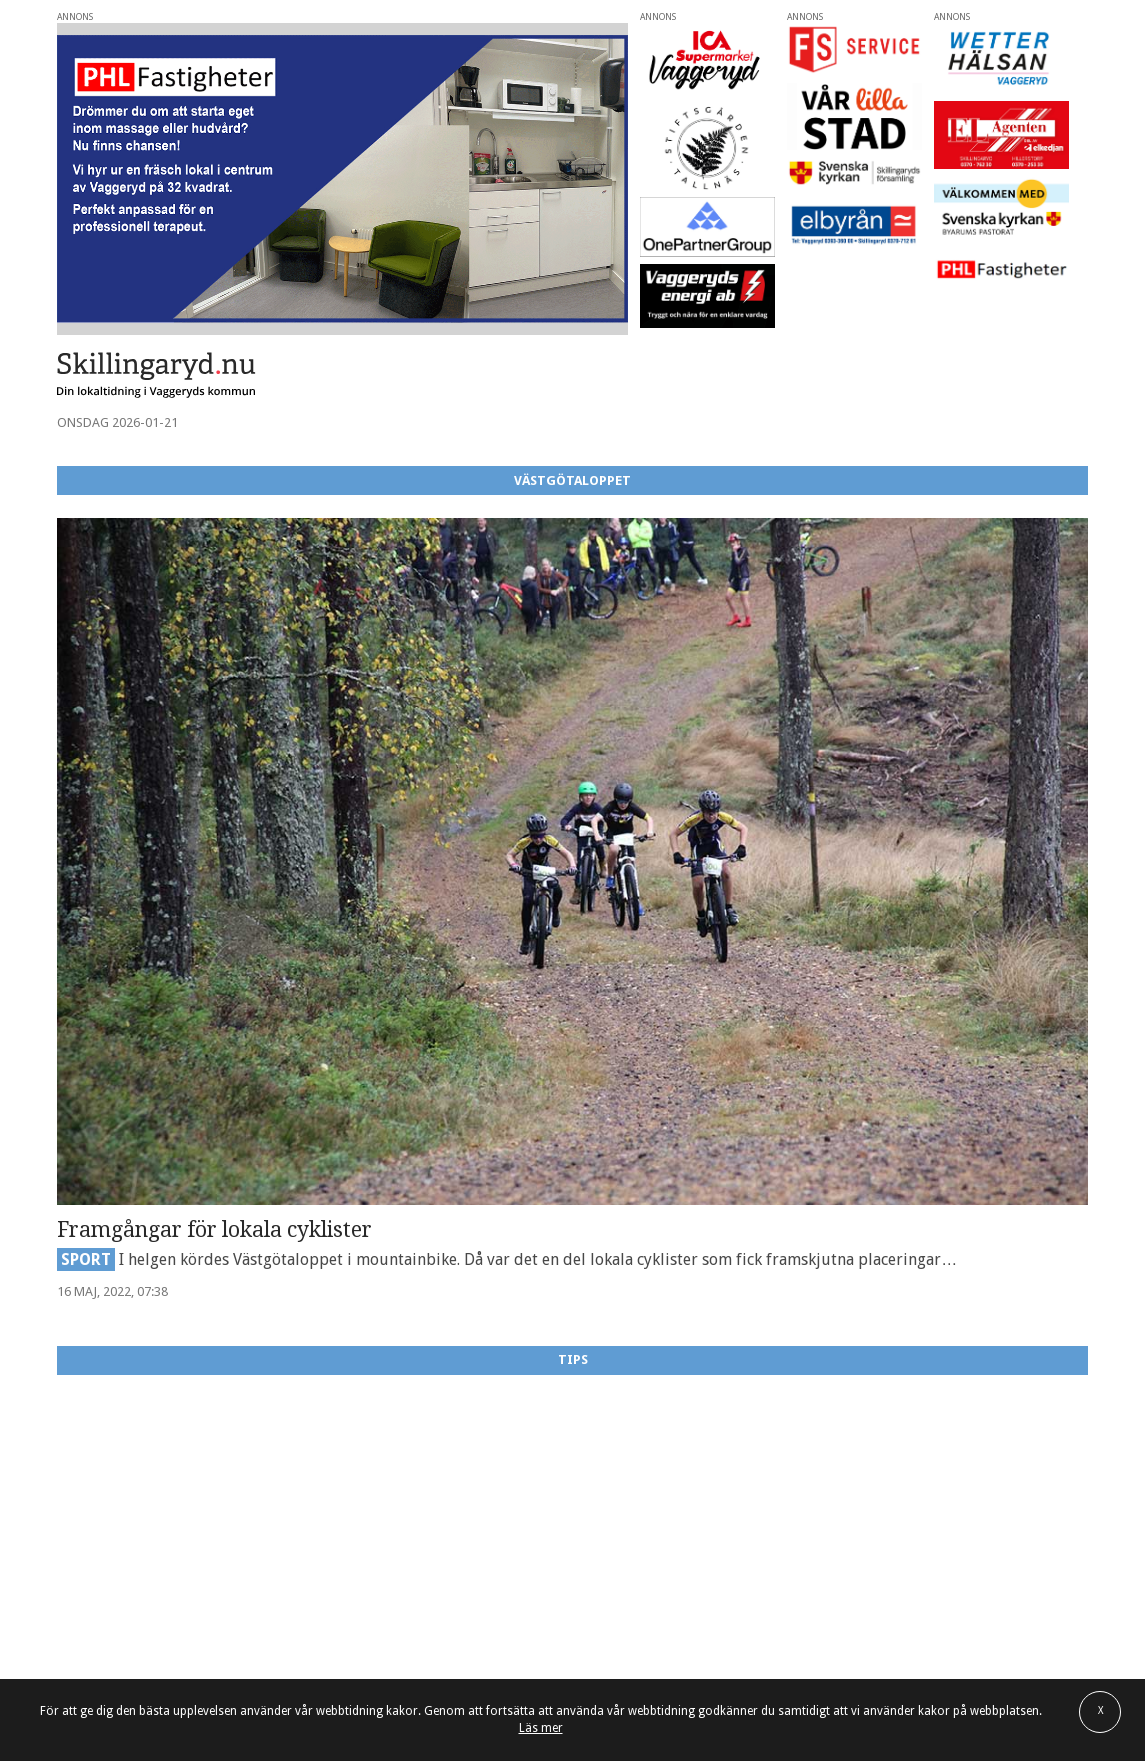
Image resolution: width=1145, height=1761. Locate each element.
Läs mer (541, 1728)
